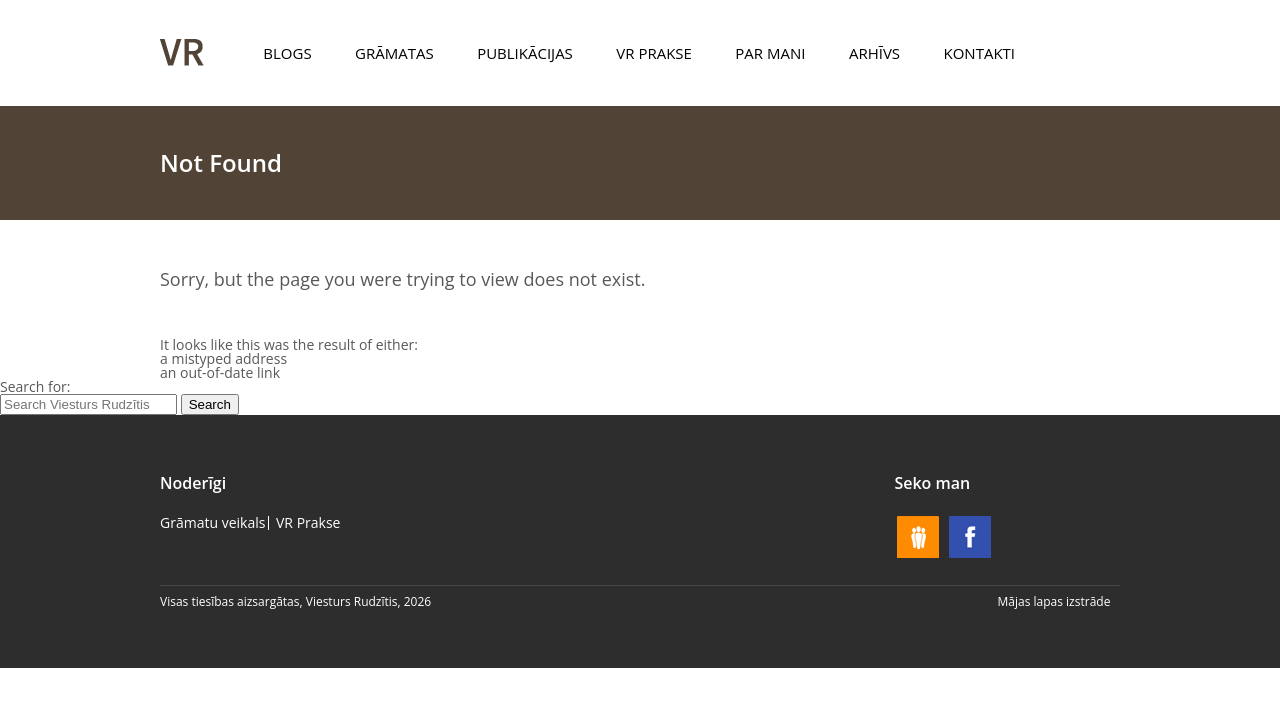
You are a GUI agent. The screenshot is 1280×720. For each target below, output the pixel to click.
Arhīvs (874, 53)
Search (210, 404)
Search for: (35, 386)
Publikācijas (525, 53)
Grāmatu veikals (212, 522)
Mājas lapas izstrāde (1054, 601)
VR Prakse (654, 53)
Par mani (770, 53)
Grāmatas (394, 53)
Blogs (287, 53)
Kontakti (980, 53)
